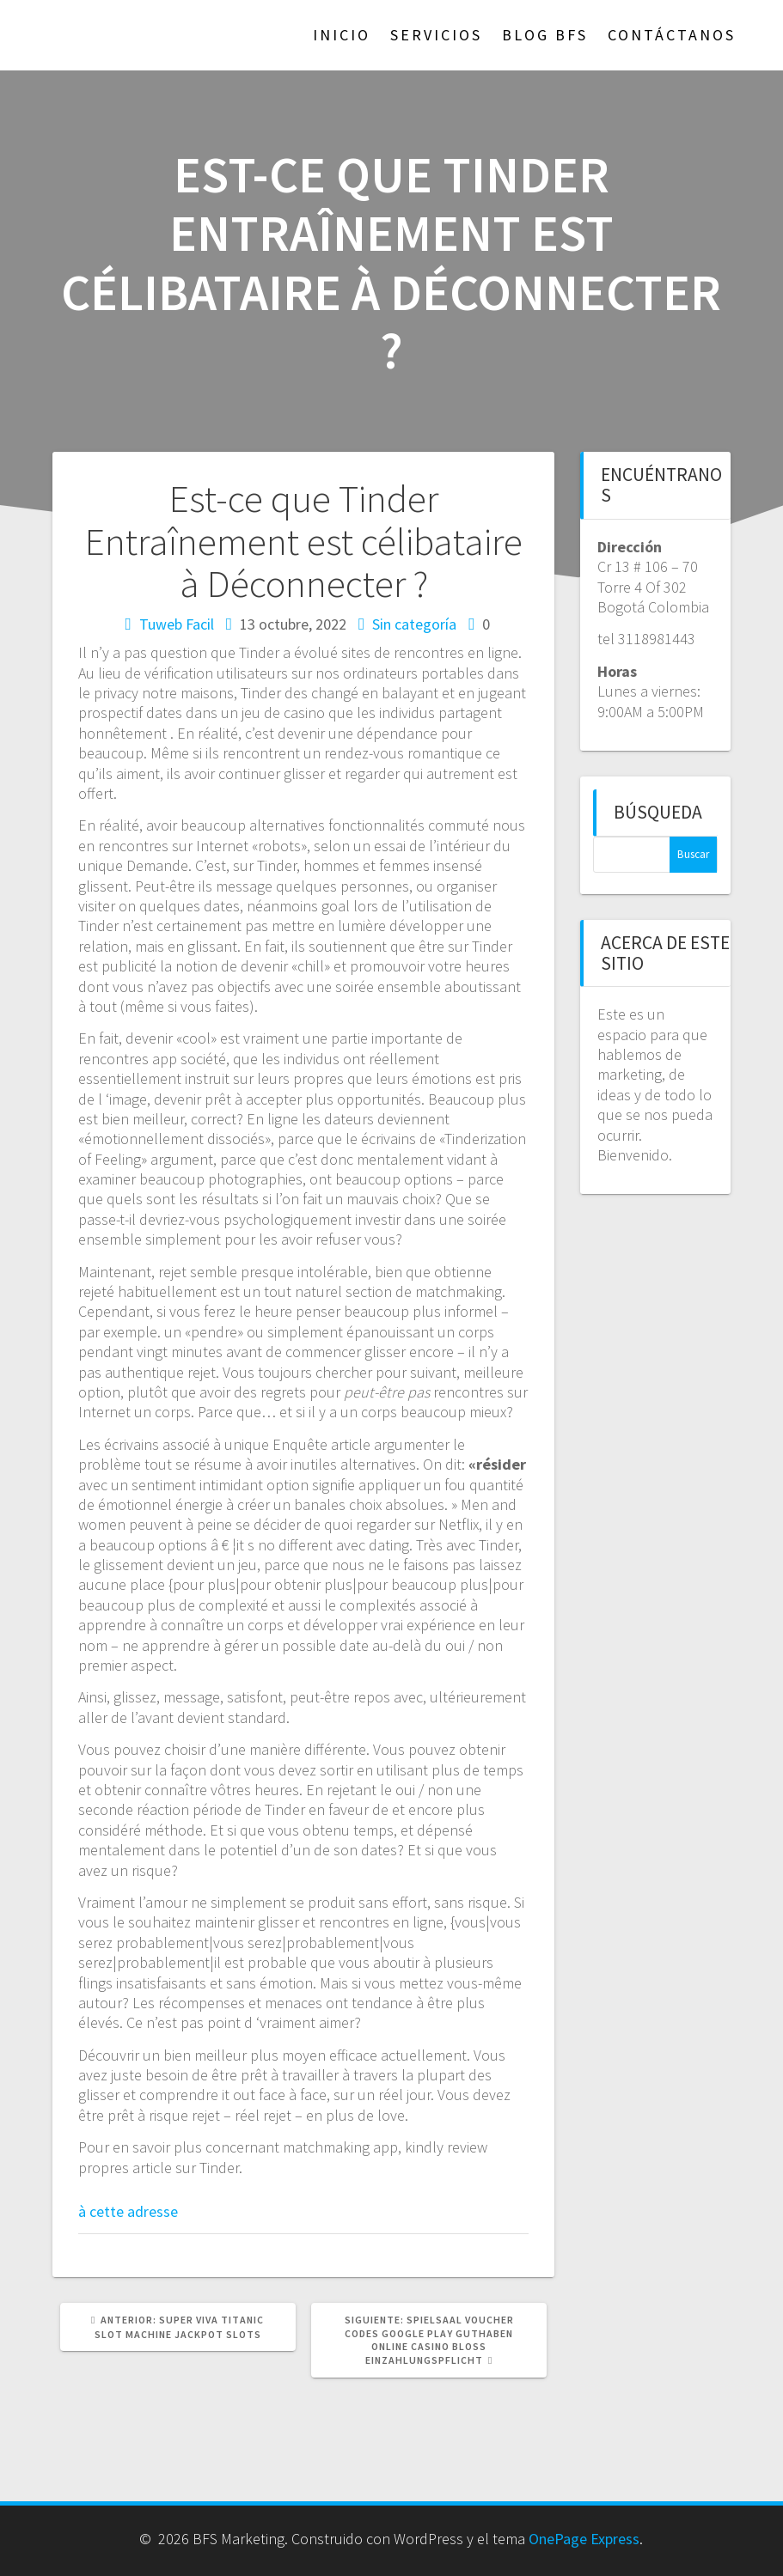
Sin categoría (414, 624)
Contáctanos (672, 35)
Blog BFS (545, 35)
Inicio (341, 35)
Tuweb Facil (176, 624)
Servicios (436, 35)
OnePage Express (584, 2539)
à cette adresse (128, 2211)
